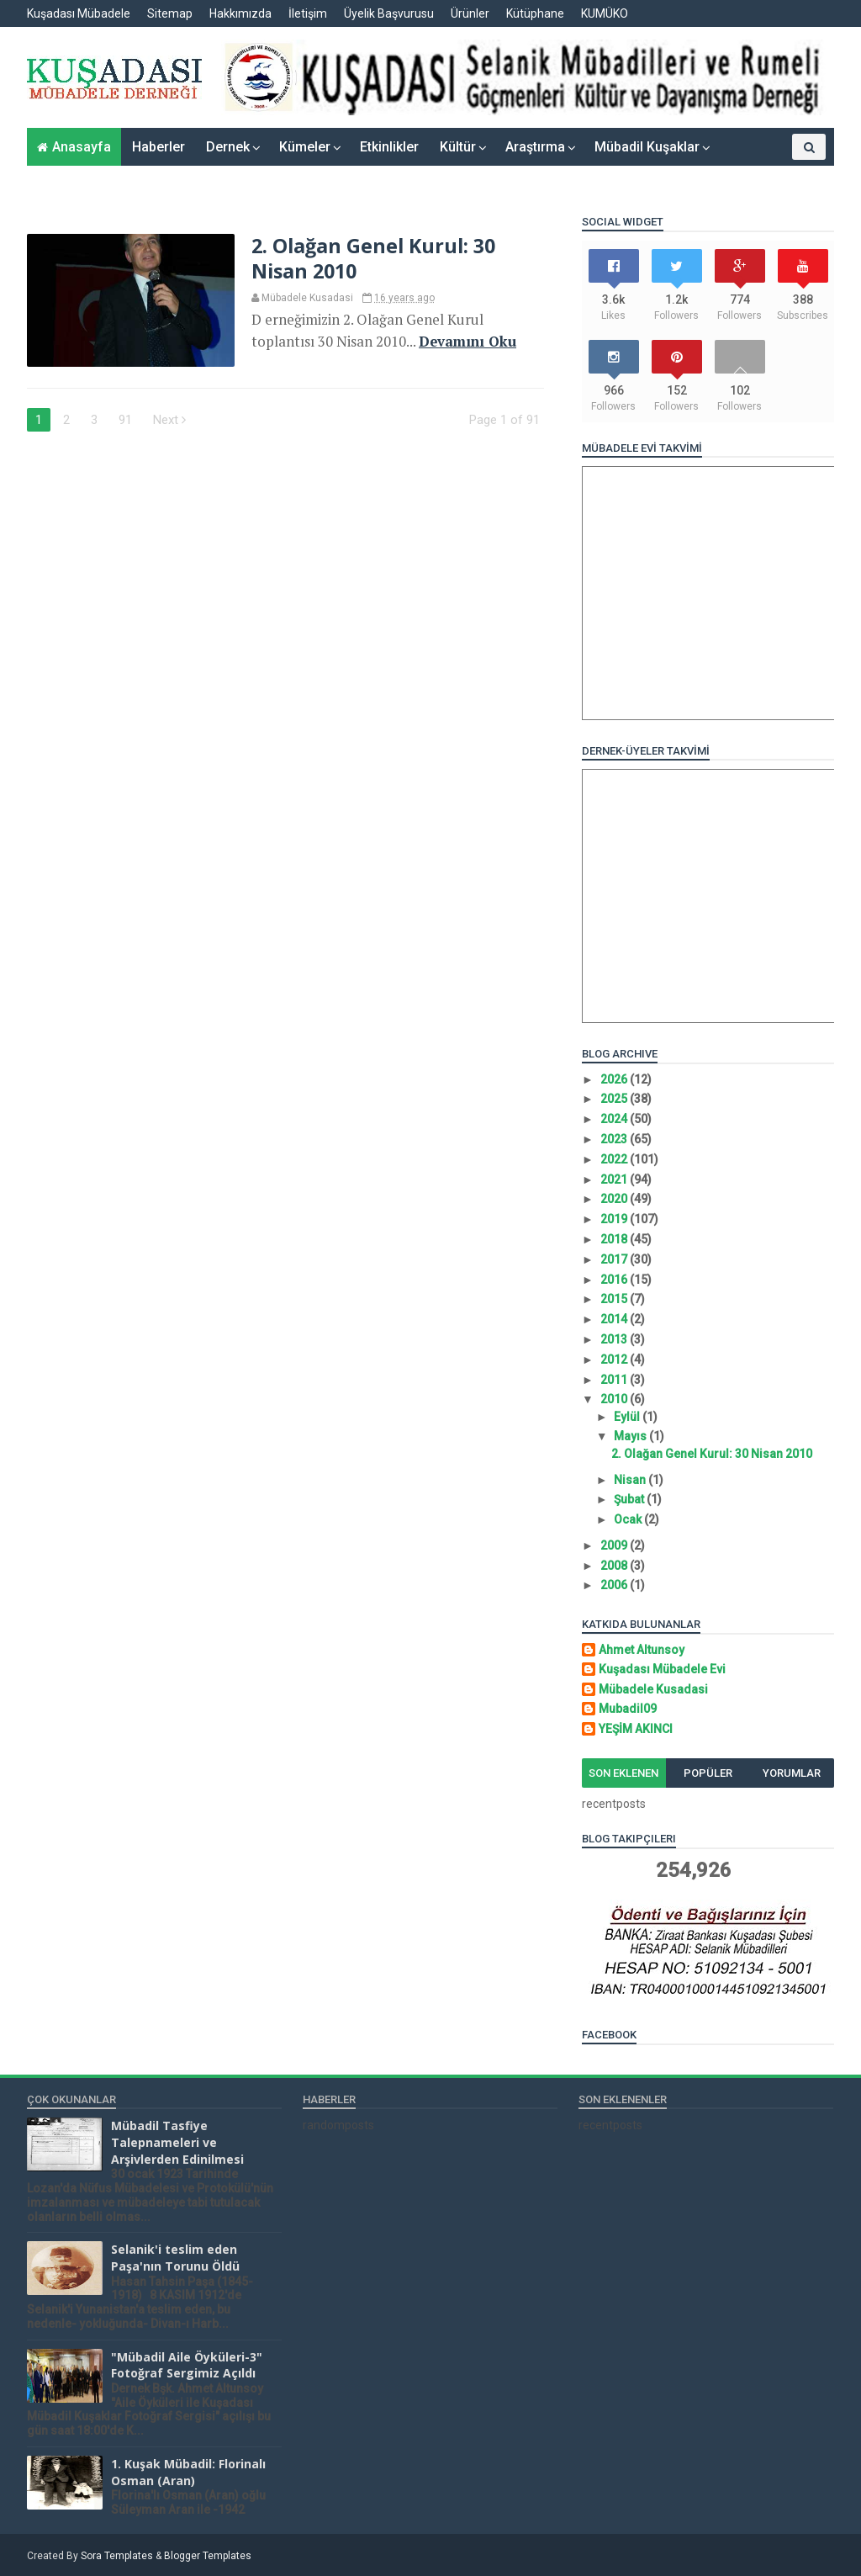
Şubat (630, 1499)
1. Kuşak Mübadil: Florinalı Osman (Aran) (188, 2472)
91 (125, 419)
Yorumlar (792, 1773)
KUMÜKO (604, 13)
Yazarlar (754, 173)
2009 (615, 1545)
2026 (615, 1079)
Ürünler (470, 13)
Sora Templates (117, 2556)
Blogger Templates (207, 2556)
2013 (615, 1339)
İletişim (307, 13)
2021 (615, 1179)
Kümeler (304, 147)
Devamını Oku (467, 341)
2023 (615, 1139)
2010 (615, 1399)
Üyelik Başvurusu (389, 13)
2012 (615, 1359)
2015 (615, 1299)
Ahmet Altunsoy (641, 1649)
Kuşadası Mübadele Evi (662, 1669)
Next (169, 419)
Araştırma (535, 147)
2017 (615, 1259)
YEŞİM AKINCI (636, 1729)
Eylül (628, 1416)
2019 (615, 1219)
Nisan (631, 1480)
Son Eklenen (623, 1773)
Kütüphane (535, 13)
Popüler (708, 1773)
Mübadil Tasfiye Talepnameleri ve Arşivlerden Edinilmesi (177, 2142)
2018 (615, 1239)
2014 (615, 1319)
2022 (615, 1159)
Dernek (228, 147)
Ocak (629, 1519)
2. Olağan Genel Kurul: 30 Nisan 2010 (373, 258)
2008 (615, 1565)
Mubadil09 (628, 1708)
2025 (615, 1098)
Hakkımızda (240, 13)
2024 (615, 1119)
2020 (615, 1199)
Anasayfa (81, 147)
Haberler (158, 147)
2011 (615, 1379)
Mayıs (631, 1436)
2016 (615, 1279)
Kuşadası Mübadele (78, 13)
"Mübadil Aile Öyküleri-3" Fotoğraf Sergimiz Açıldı (186, 2365)
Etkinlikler (389, 147)
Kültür (458, 147)
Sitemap (170, 13)
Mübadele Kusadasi (653, 1689)
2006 (615, 1585)
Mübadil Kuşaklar (647, 147)
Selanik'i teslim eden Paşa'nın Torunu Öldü (175, 2257)
